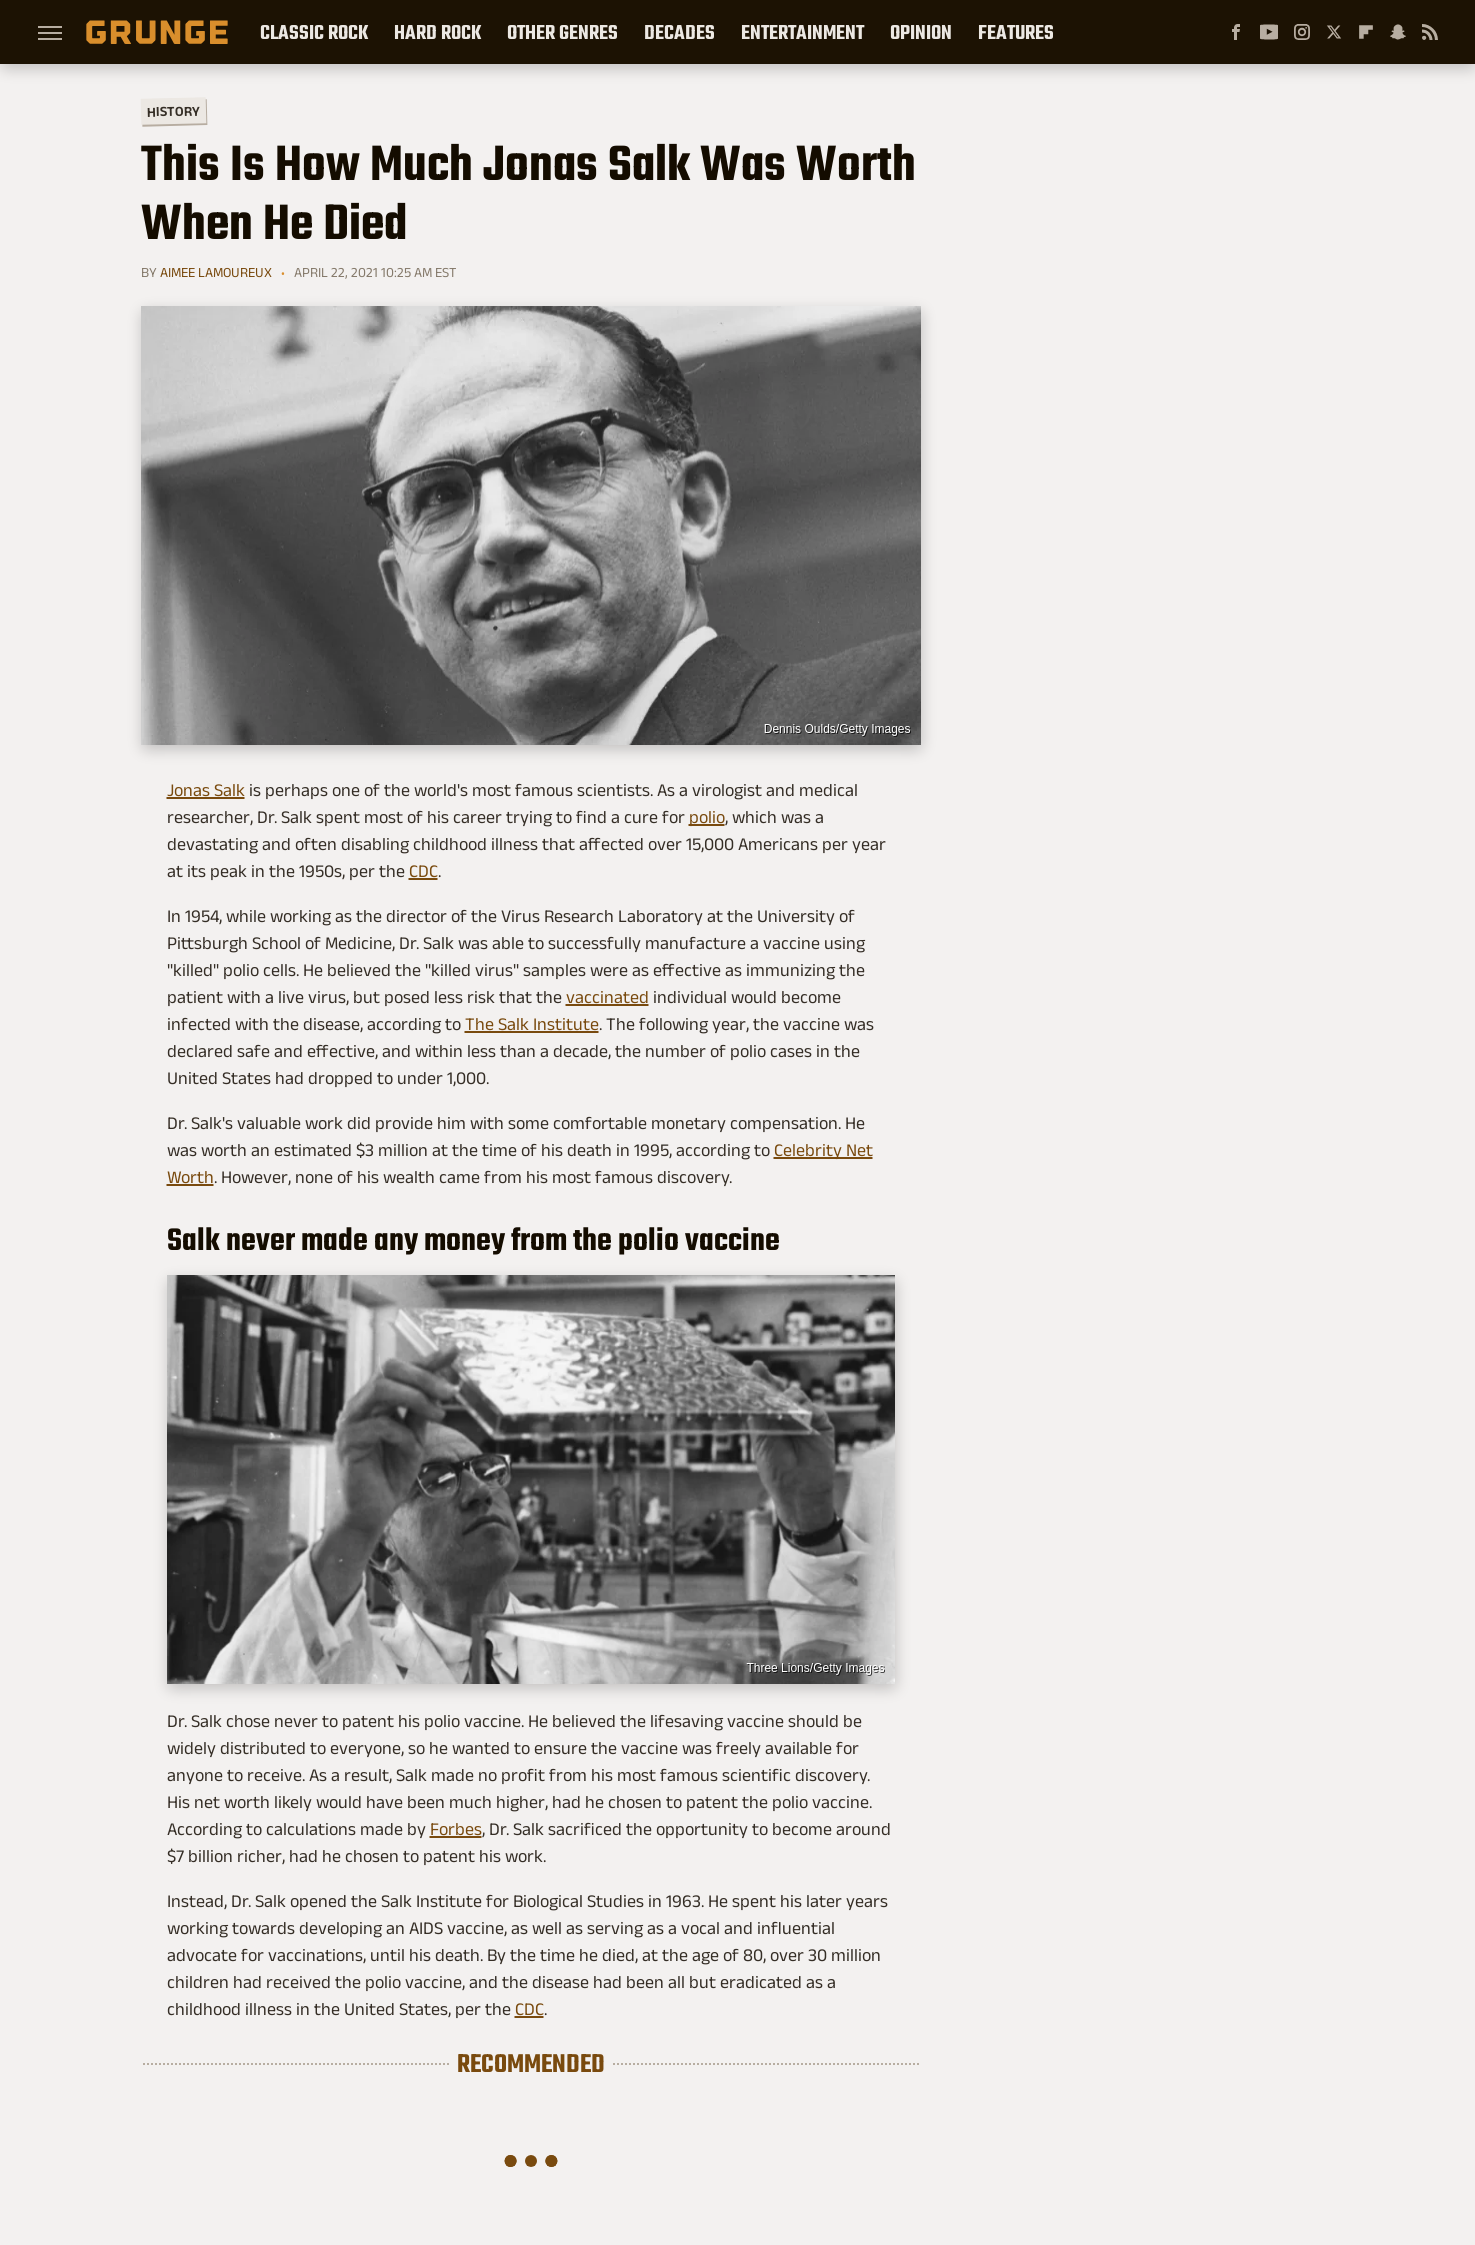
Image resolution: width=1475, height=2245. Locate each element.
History (172, 110)
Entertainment (802, 32)
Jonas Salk (206, 790)
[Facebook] (1236, 32)
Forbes (456, 1829)
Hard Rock (437, 32)
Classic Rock (314, 32)
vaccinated (607, 997)
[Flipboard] (1366, 32)
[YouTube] (1269, 32)
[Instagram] (1302, 32)
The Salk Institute (532, 1024)
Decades (679, 32)
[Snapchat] (1398, 32)
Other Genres (562, 32)
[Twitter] (1334, 32)
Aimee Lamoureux (216, 272)
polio (707, 817)
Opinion (921, 32)
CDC (423, 871)
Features (1016, 32)
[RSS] (1430, 32)
